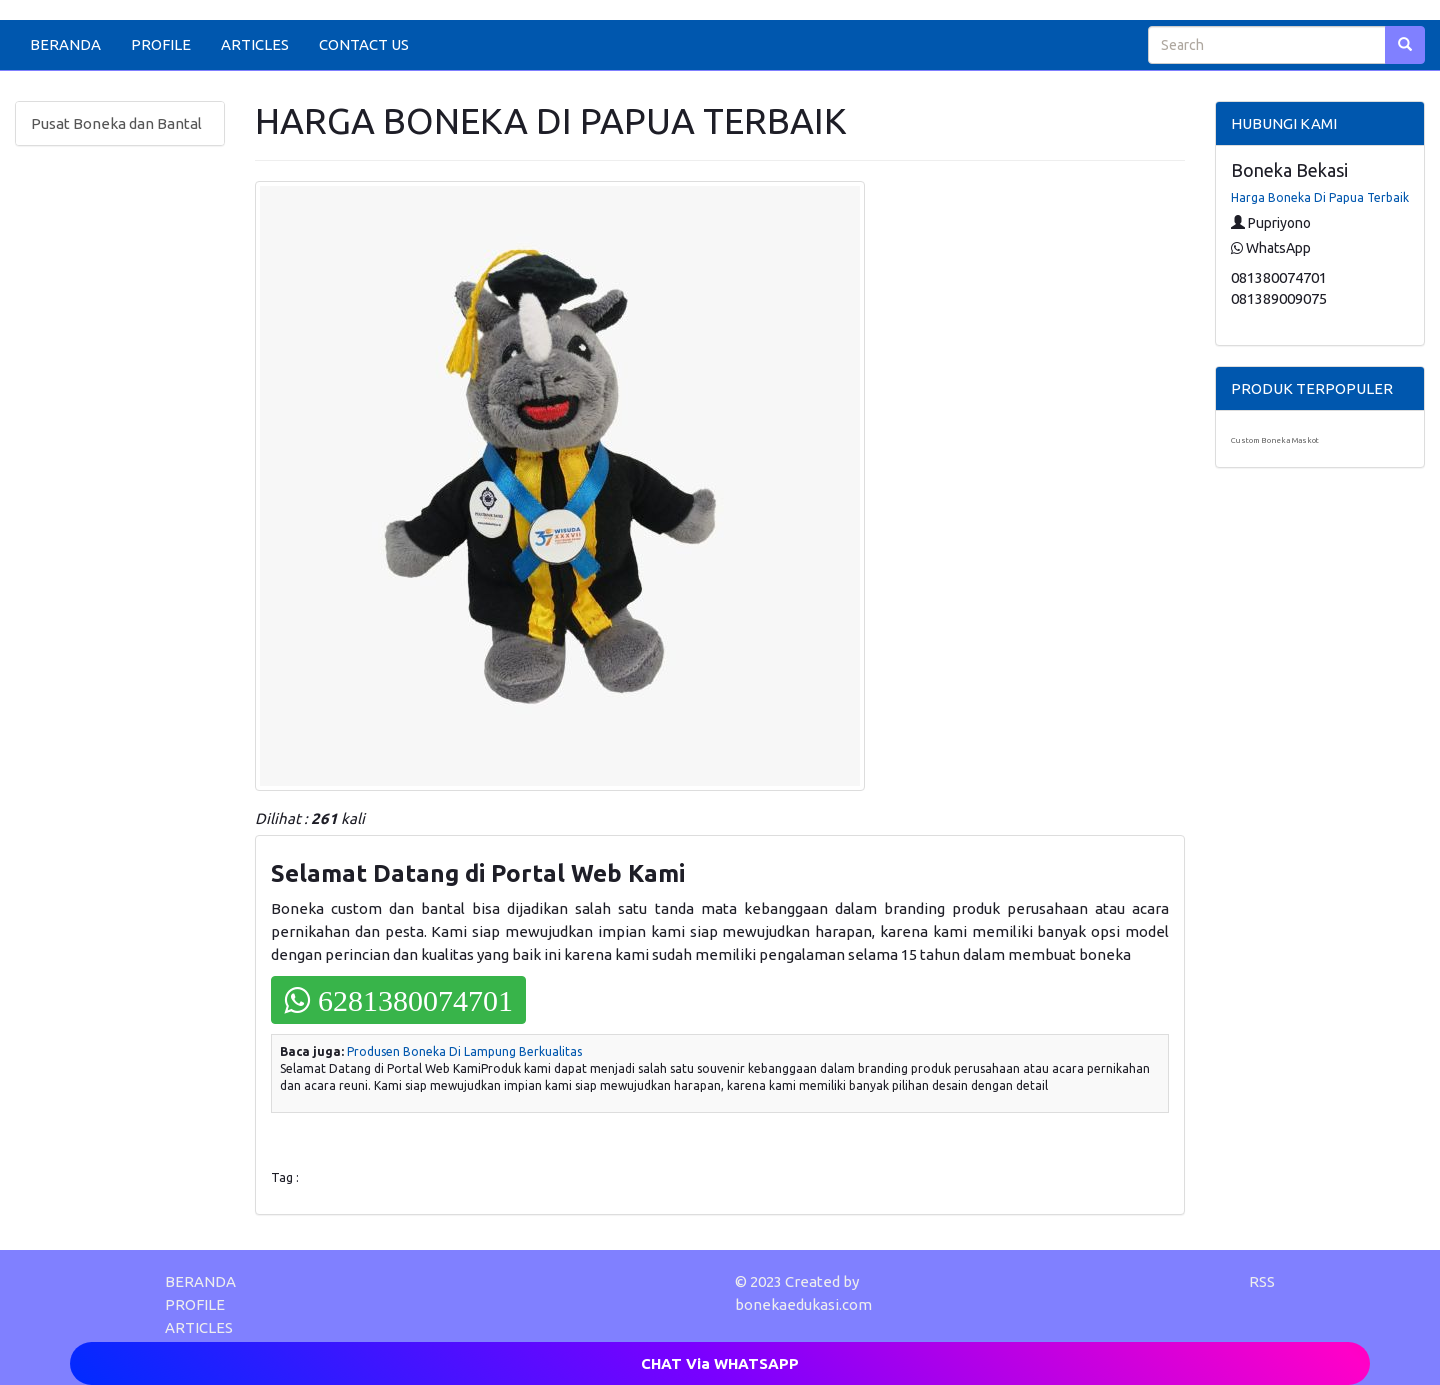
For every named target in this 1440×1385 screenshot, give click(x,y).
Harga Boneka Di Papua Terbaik (1320, 197)
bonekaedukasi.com (803, 1304)
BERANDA (65, 44)
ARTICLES (255, 44)
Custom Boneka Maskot (1275, 440)
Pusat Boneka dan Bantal (116, 123)
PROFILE (161, 44)
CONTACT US (364, 44)
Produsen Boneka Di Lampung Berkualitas (464, 1051)
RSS (1262, 1281)
